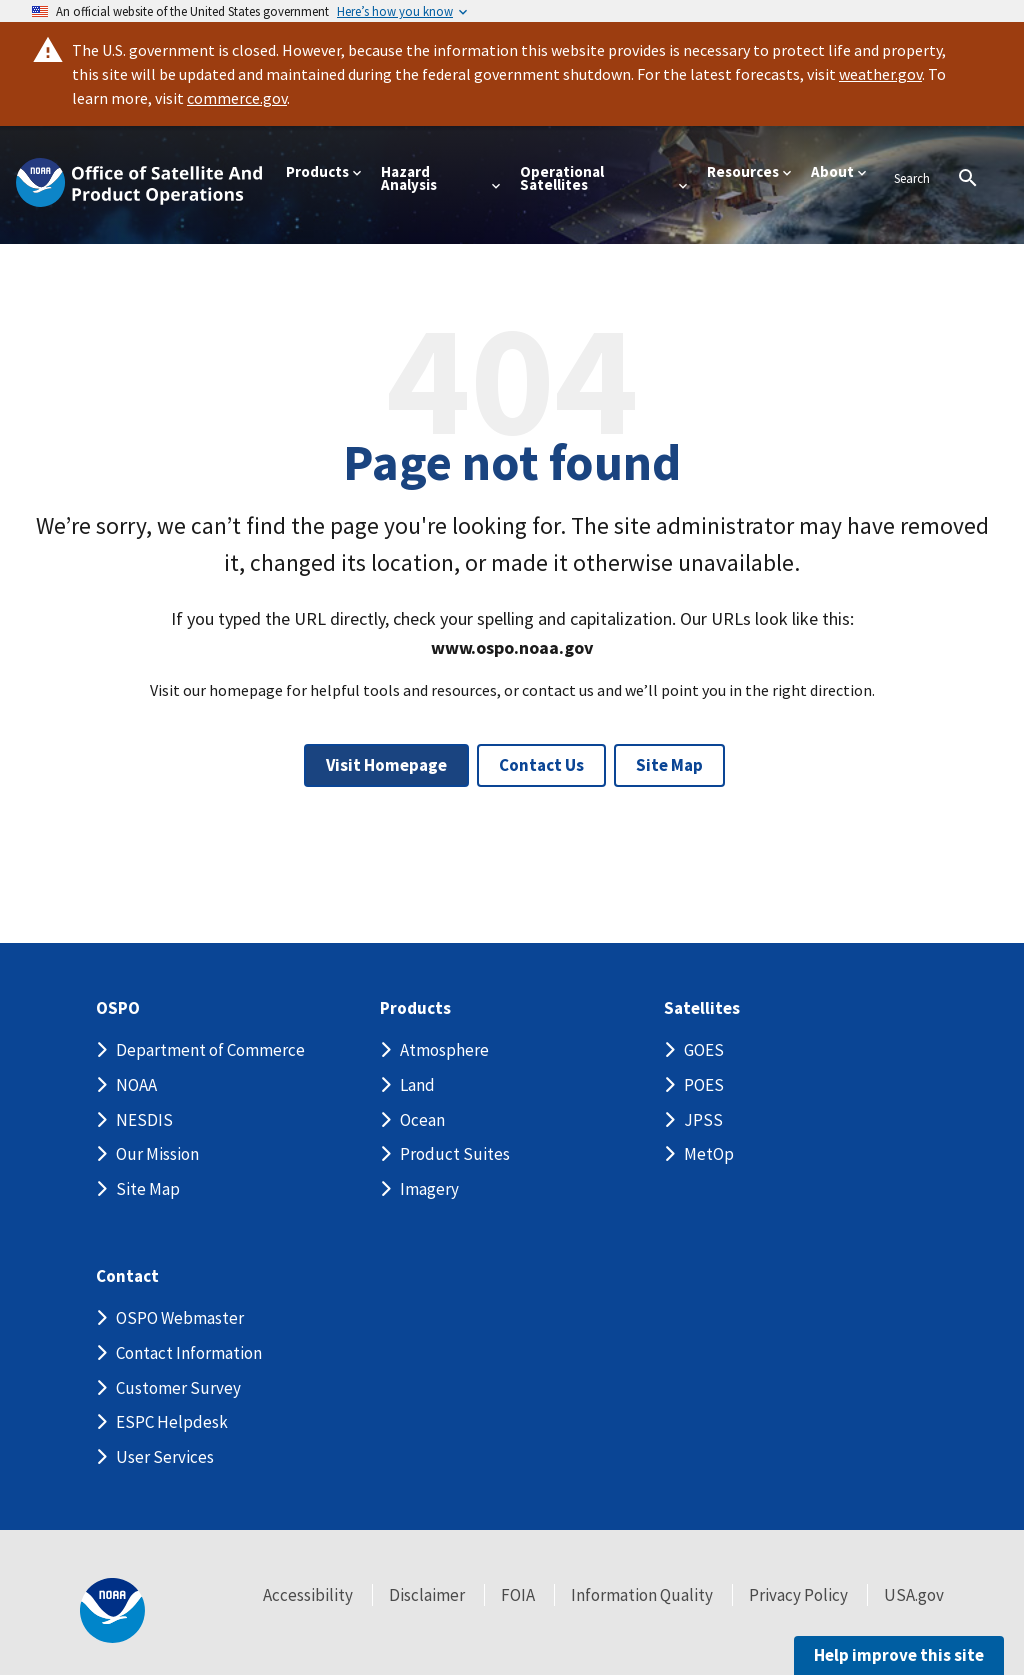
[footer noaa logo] (112, 1610)
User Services (165, 1457)
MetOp (709, 1154)
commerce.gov (237, 98)
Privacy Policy (798, 1595)
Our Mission (157, 1154)
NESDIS (144, 1120)
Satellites (702, 1008)
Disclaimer (427, 1595)
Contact (127, 1276)
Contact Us (541, 765)
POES (704, 1085)
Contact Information (189, 1353)
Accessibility (308, 1595)
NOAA (136, 1085)
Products (415, 1008)
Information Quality (642, 1595)
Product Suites (455, 1154)
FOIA (518, 1595)
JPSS (703, 1120)
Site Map (669, 765)
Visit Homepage (386, 765)
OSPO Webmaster (180, 1318)
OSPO (118, 1008)
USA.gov (914, 1595)
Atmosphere (444, 1050)
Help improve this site (899, 1655)
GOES (704, 1050)
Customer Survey (178, 1388)
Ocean (422, 1120)
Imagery (429, 1189)
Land (417, 1085)
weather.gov (880, 74)
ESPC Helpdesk (172, 1422)
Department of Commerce (210, 1050)
